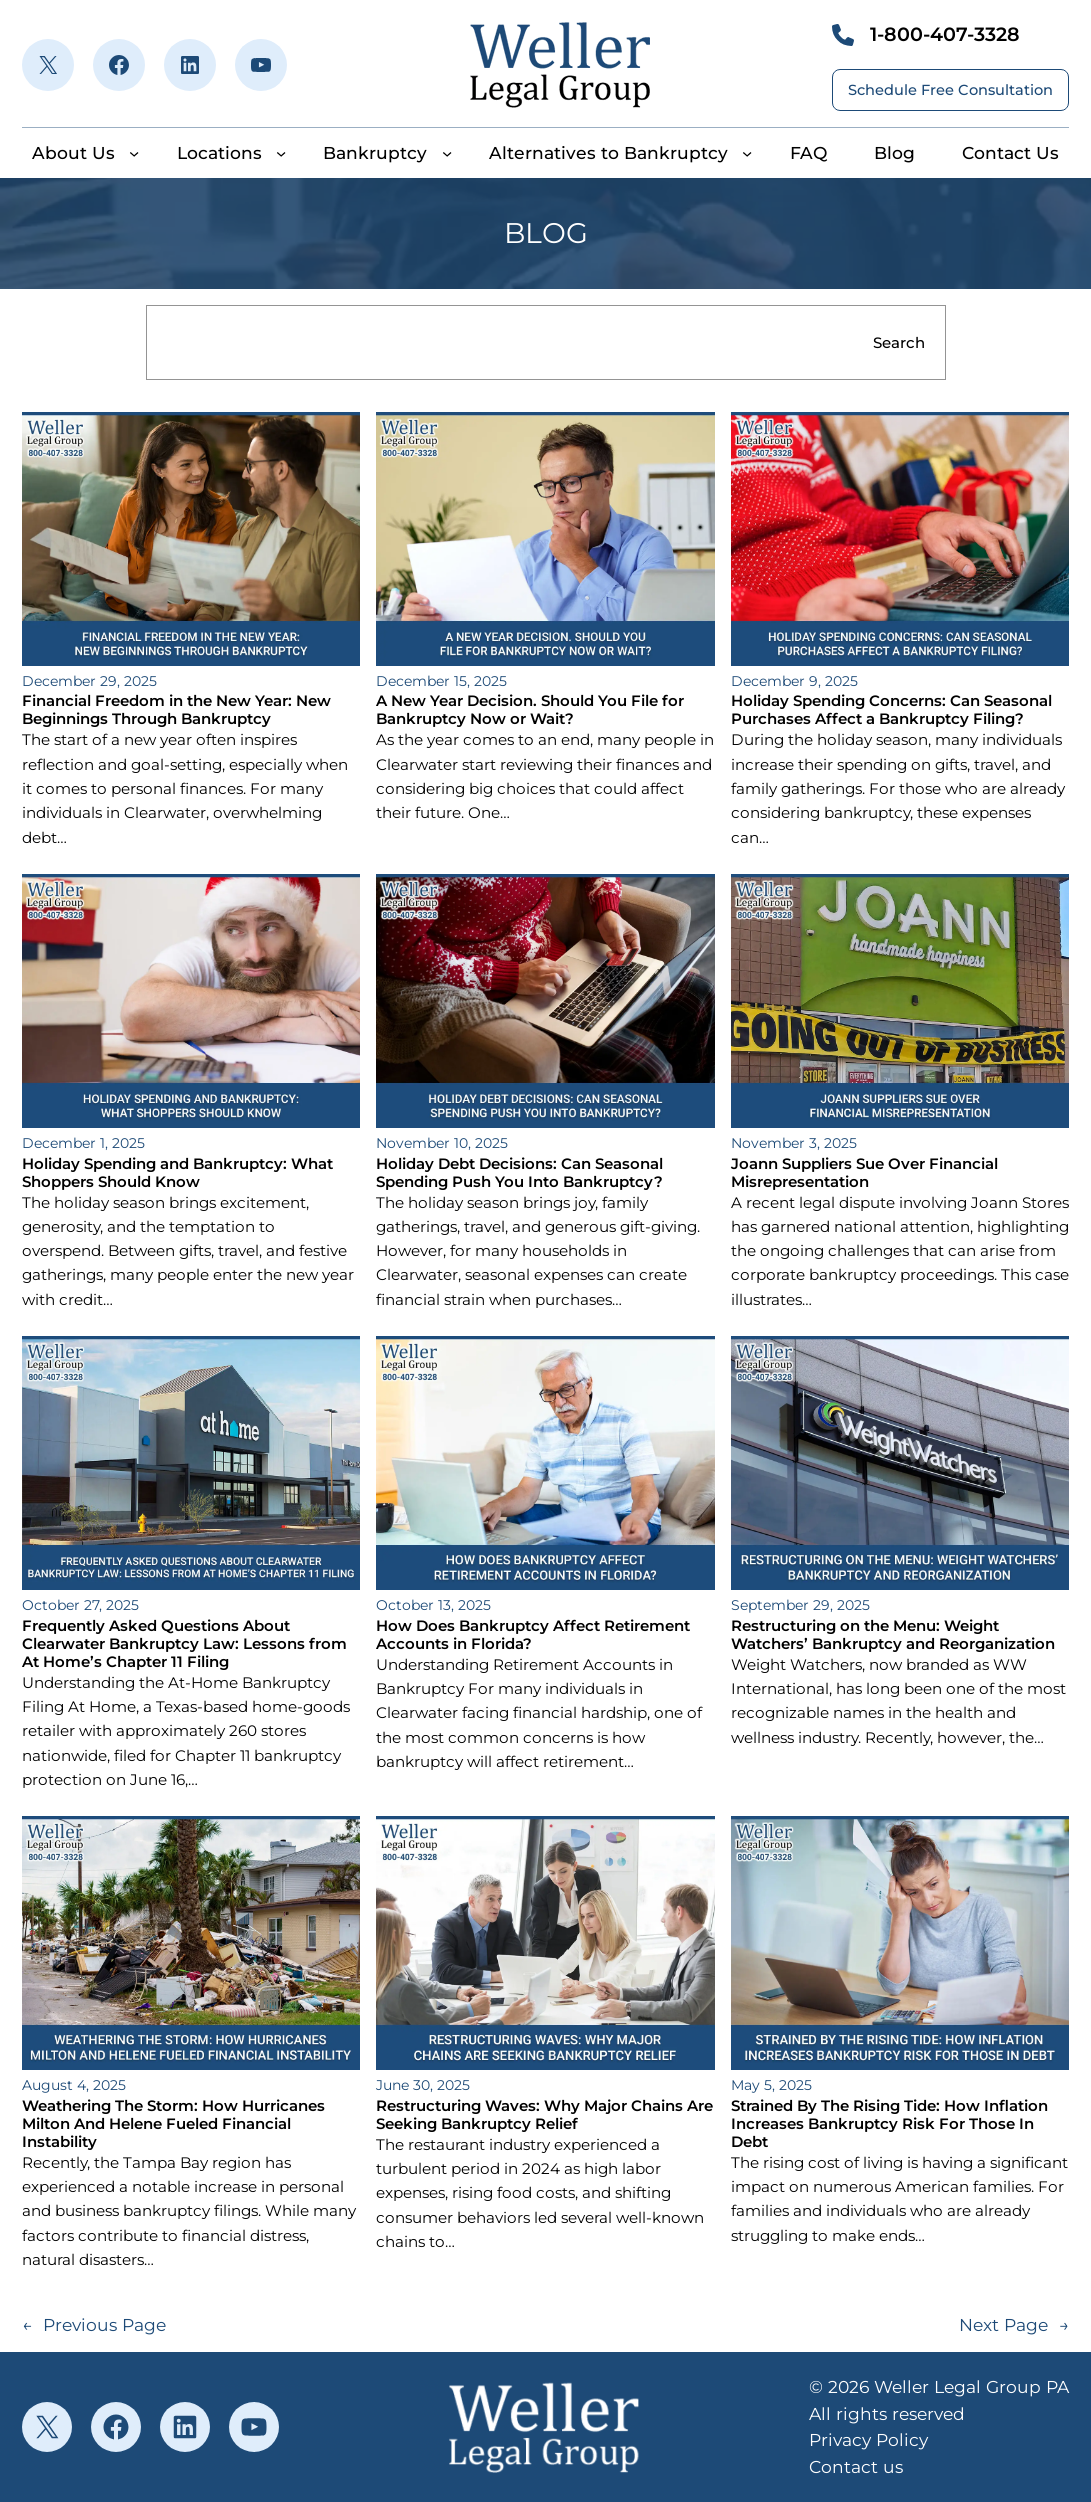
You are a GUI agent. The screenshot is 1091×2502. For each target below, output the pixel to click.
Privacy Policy (868, 2439)
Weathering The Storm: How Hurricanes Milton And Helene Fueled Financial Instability (173, 2124)
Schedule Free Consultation (950, 90)
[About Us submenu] (134, 153)
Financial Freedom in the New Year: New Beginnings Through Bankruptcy (176, 710)
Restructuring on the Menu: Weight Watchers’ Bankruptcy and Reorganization (893, 1635)
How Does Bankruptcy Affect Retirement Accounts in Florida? (533, 1635)
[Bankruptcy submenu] (447, 153)
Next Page (1014, 2325)
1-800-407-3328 (945, 34)
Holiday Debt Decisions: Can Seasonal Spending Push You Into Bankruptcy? (519, 1173)
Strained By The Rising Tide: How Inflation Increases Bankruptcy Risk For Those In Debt (889, 2124)
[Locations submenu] (281, 153)
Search (899, 342)
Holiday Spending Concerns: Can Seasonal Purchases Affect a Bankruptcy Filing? (891, 710)
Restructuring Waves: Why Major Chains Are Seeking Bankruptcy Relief (544, 2115)
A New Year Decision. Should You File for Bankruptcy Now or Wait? (530, 710)
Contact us (856, 2466)
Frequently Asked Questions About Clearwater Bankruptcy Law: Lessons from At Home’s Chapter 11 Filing (184, 1644)
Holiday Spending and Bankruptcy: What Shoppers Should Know (177, 1173)
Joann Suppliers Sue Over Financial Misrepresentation (864, 1173)
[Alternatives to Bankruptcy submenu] (747, 153)
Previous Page (94, 2325)
